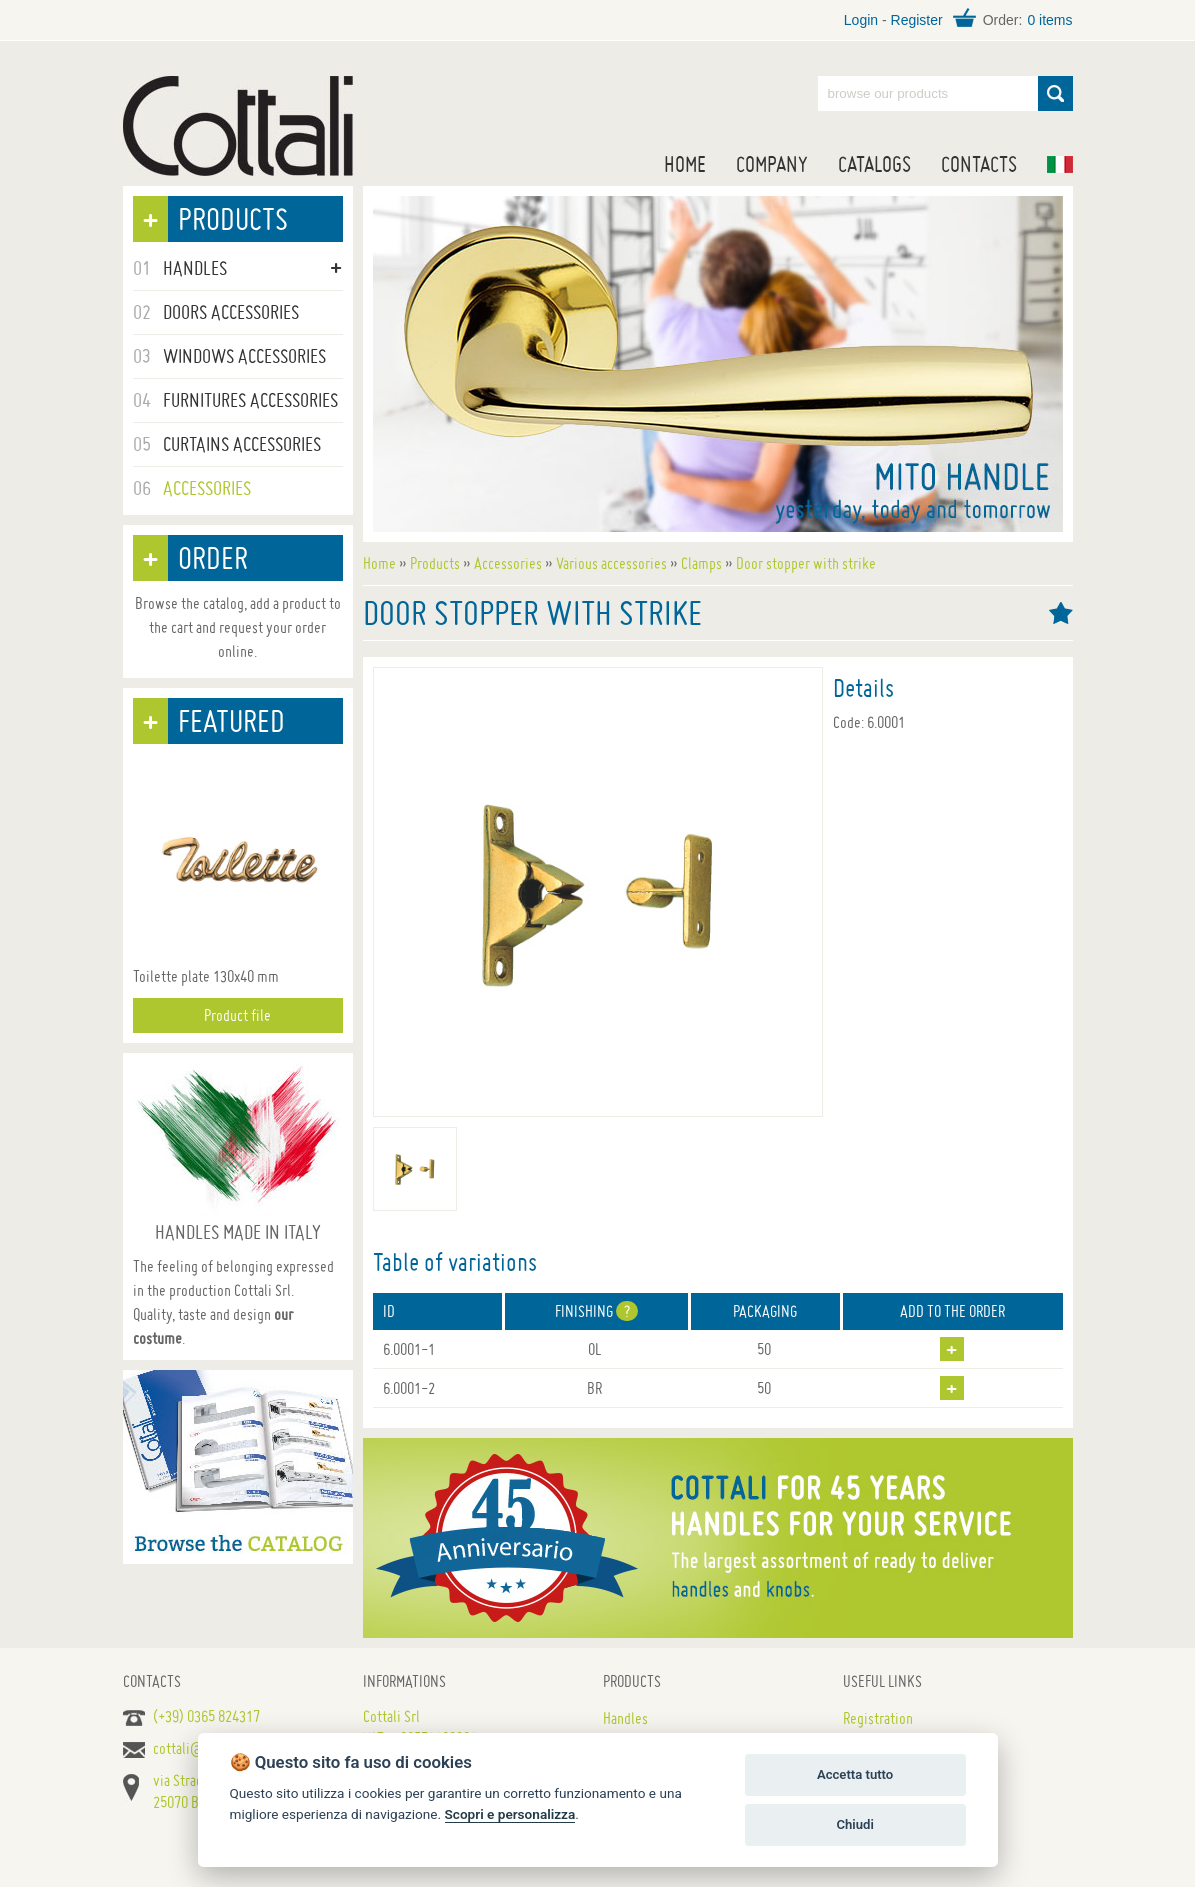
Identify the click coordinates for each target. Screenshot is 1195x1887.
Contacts (979, 164)
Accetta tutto (855, 1774)
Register (917, 20)
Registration (878, 1718)
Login (861, 20)
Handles (625, 1718)
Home (685, 164)
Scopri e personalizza (510, 1814)
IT (1060, 164)
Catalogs (874, 164)
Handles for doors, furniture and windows (238, 126)
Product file (237, 1015)
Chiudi (854, 1824)
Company (772, 164)
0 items (1049, 20)
